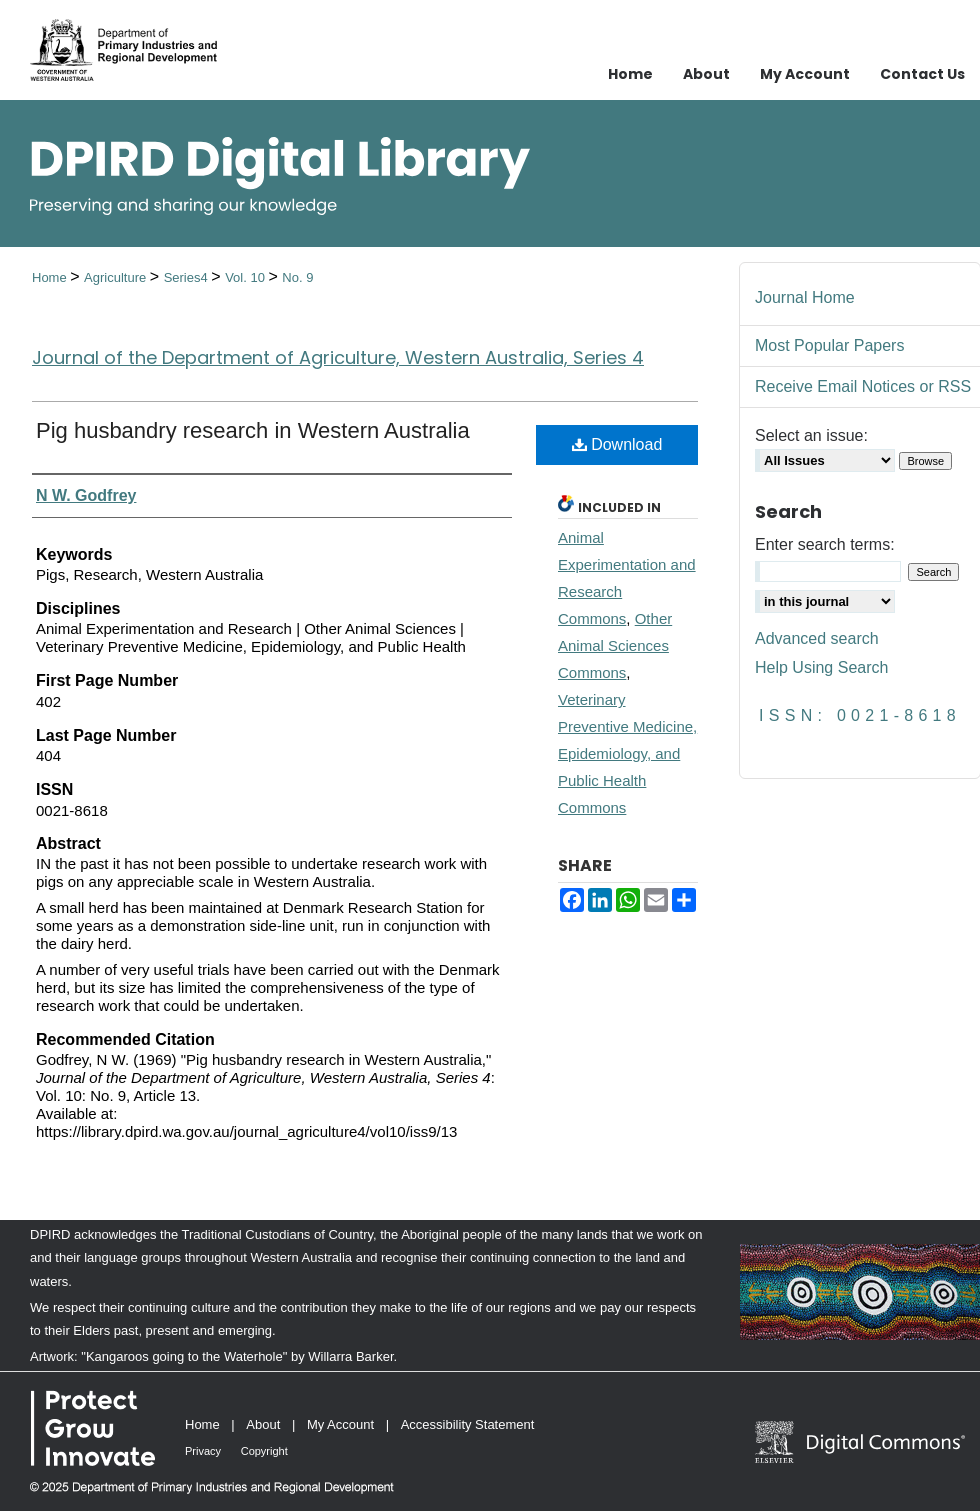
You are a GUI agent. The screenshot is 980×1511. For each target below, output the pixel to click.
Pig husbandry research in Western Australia (253, 430)
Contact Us (922, 74)
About (263, 1424)
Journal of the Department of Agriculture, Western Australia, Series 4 (338, 357)
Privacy (203, 1451)
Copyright (264, 1451)
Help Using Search (821, 667)
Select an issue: (811, 435)
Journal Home (805, 297)
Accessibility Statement (468, 1424)
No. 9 (297, 277)
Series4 (188, 277)
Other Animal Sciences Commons (615, 645)
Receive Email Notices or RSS (863, 386)
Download (617, 444)
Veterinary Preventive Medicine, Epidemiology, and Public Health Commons (627, 753)
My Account (340, 1424)
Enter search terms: (825, 544)
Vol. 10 (246, 277)
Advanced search (817, 638)
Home (51, 277)
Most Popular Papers (829, 345)
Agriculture (117, 277)
